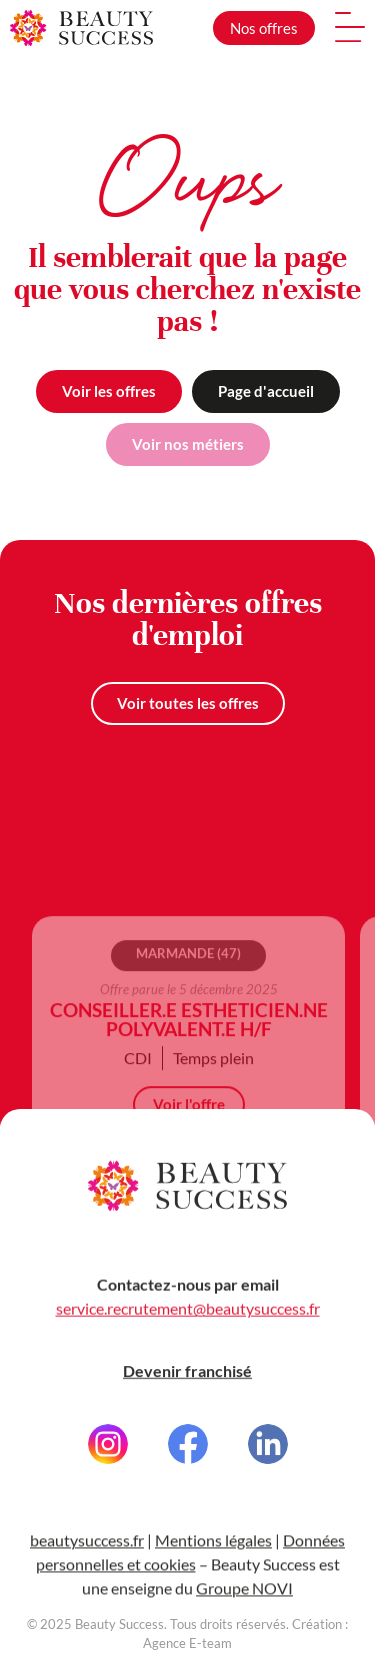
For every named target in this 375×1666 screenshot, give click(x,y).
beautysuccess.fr (87, 1557)
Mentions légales (213, 1557)
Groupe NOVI (244, 1605)
